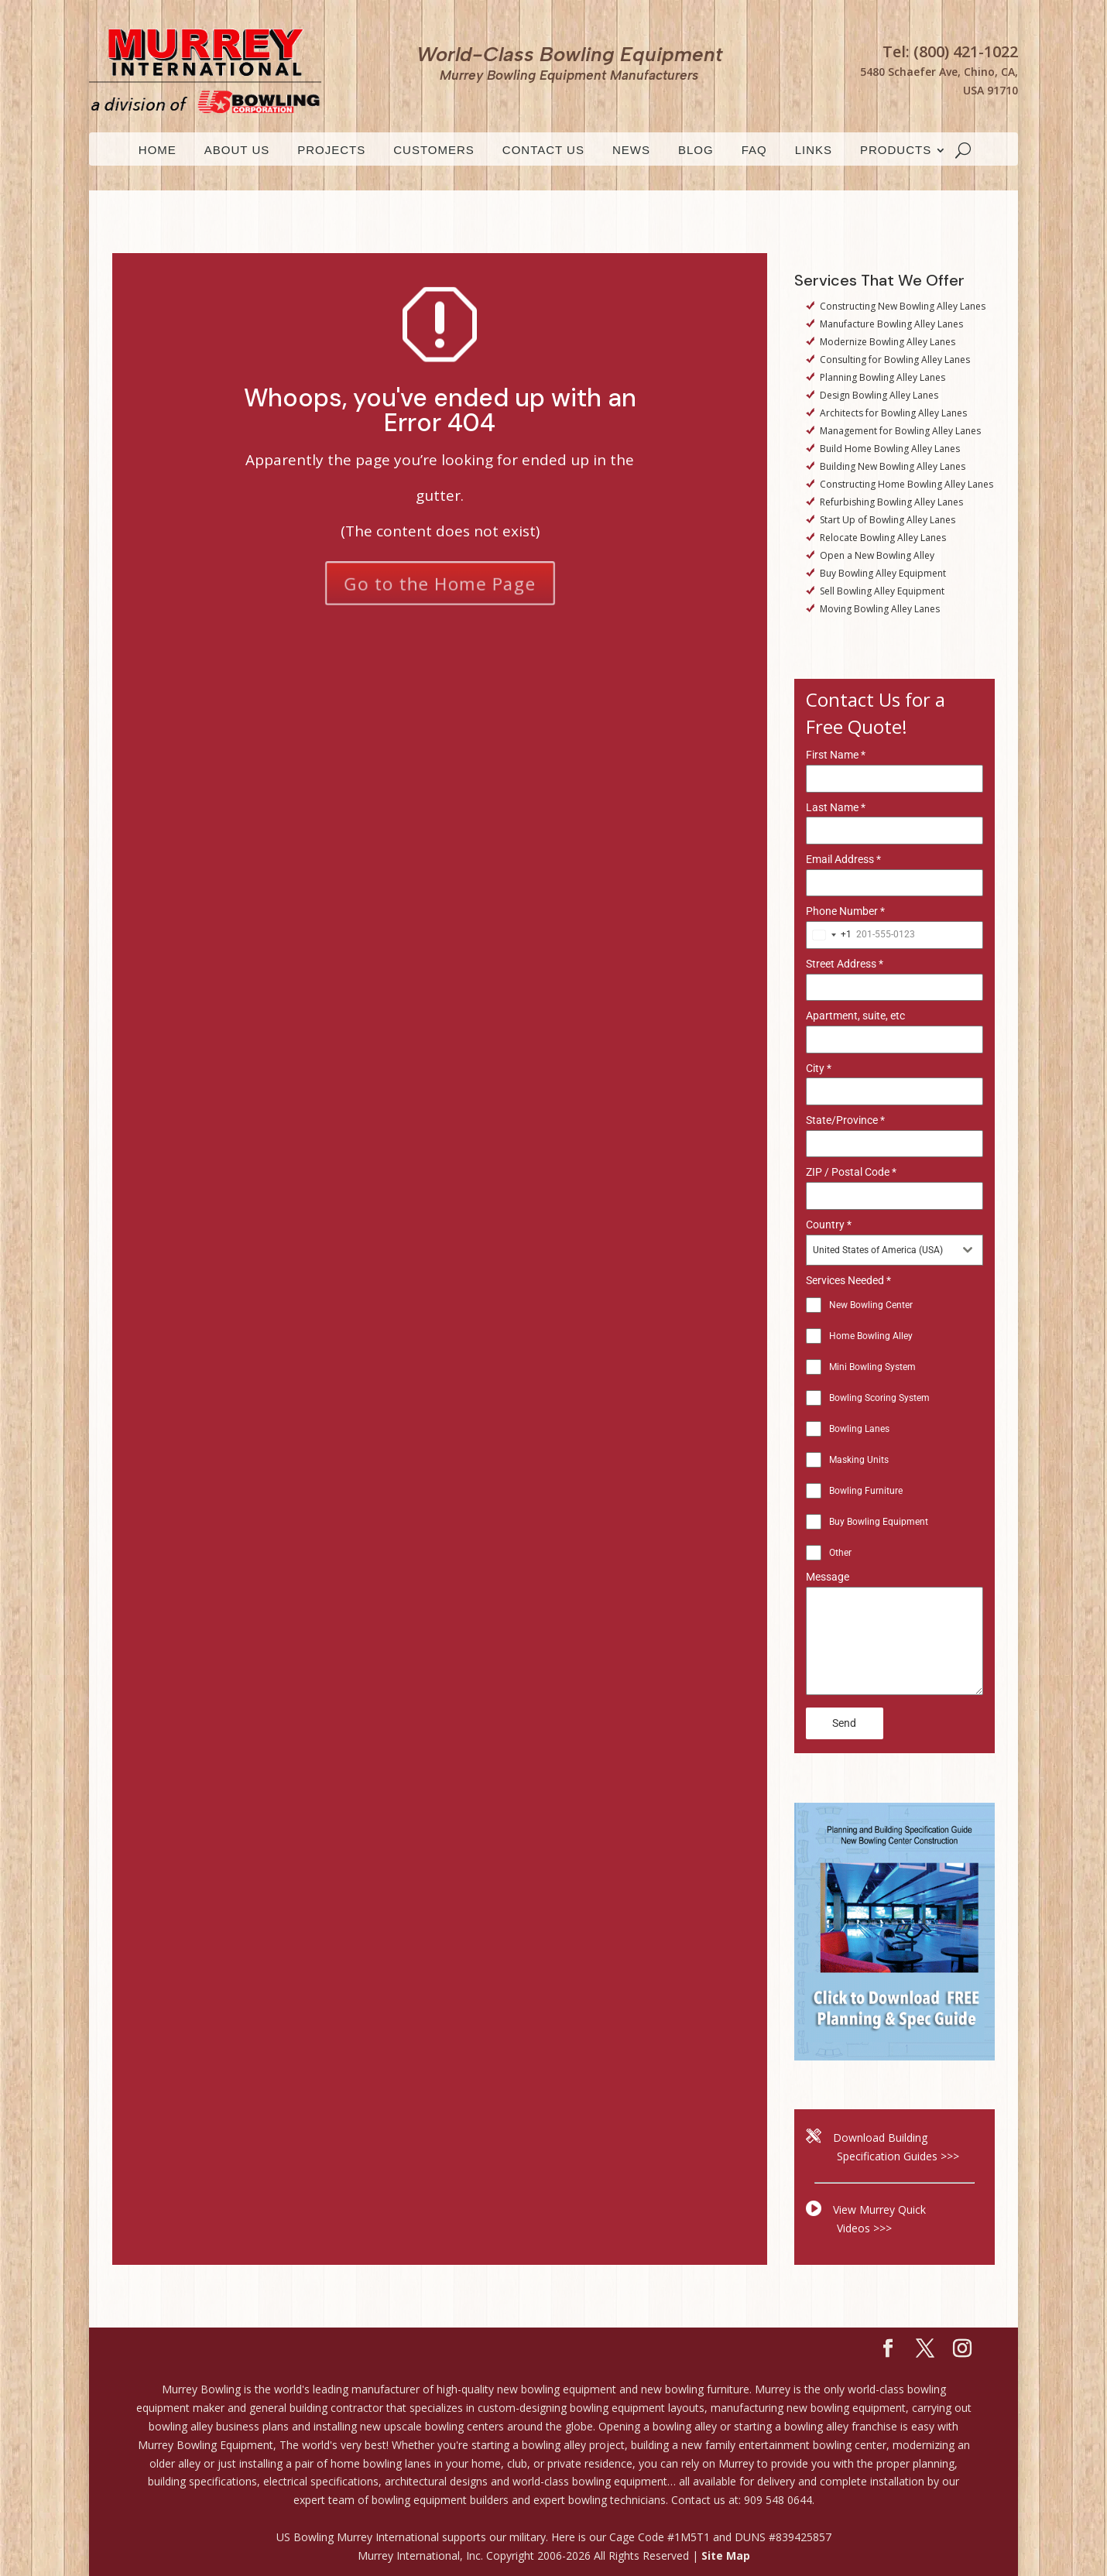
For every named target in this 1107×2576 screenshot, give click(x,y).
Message (827, 1577)
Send (844, 1723)
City (818, 1068)
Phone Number (845, 911)
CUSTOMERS (434, 150)
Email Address (843, 859)
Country (829, 1224)
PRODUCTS (895, 150)
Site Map (725, 2555)
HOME (158, 150)
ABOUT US (236, 150)
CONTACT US (543, 150)
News (631, 150)
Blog (696, 150)
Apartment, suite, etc (855, 1015)
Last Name (835, 807)
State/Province (845, 1120)
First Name (835, 754)
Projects (331, 150)
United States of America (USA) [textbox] (878, 1250)
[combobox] (829, 935)
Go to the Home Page (439, 582)
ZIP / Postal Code (851, 1172)
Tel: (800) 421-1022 (950, 51)
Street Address (844, 963)
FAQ (754, 150)
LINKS (813, 150)
